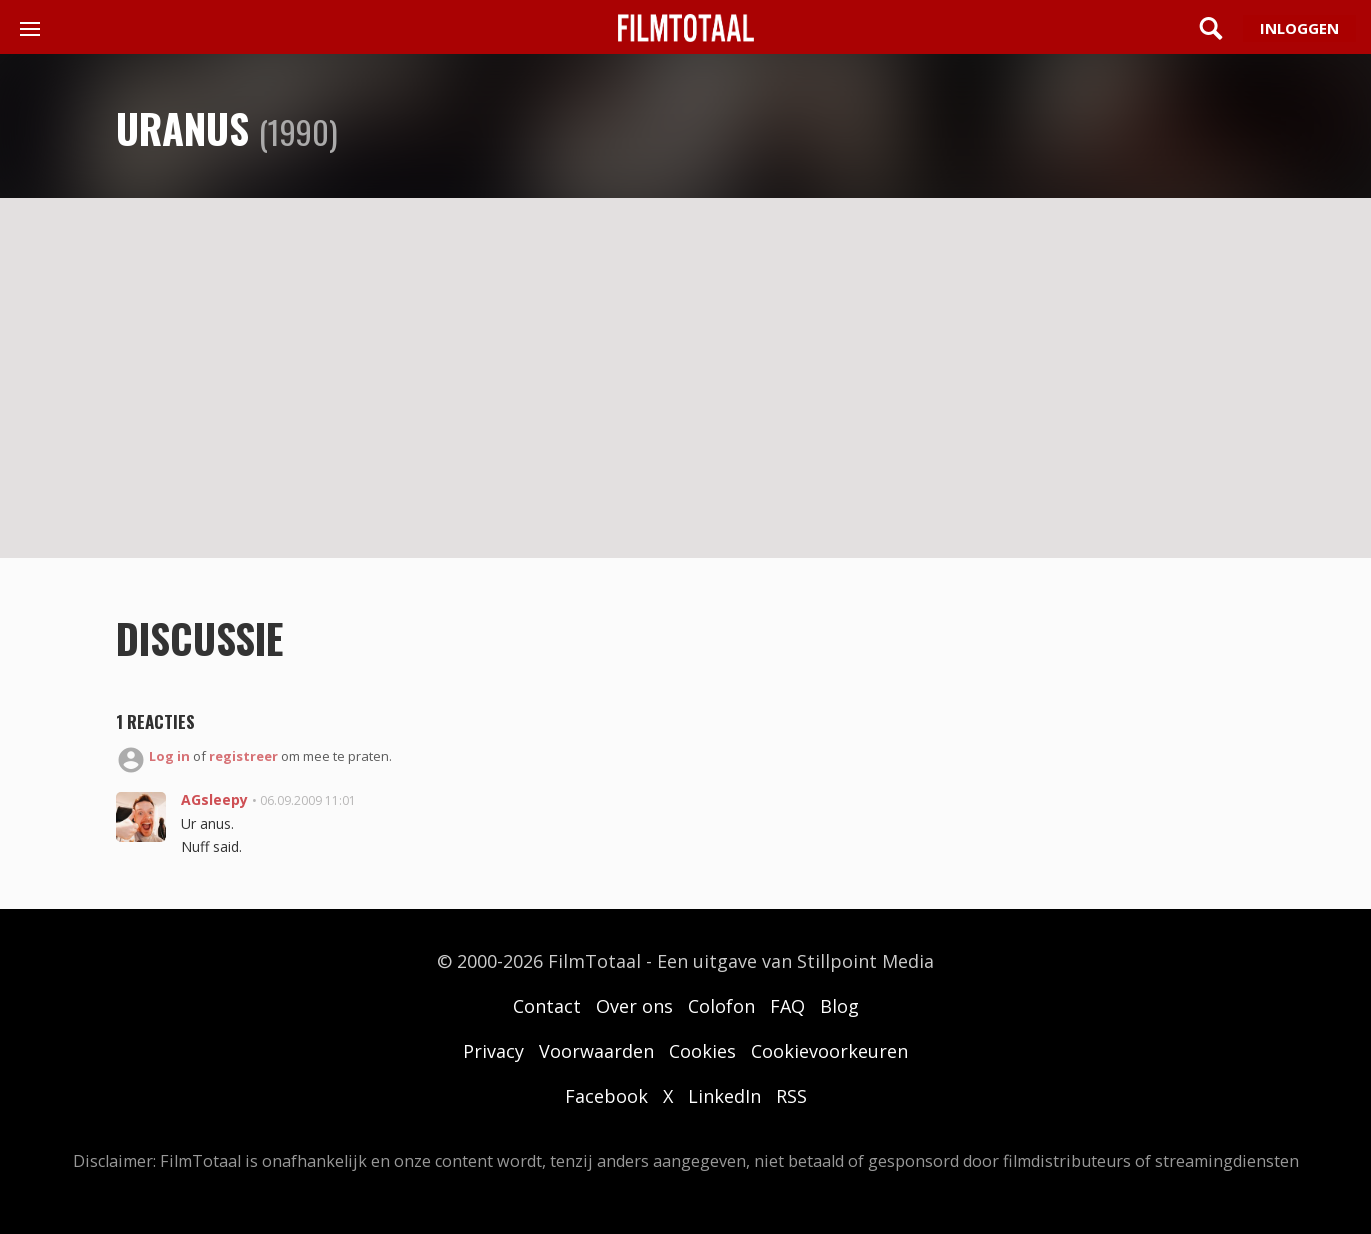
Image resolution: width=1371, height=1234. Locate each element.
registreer (243, 756)
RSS (791, 1096)
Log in (169, 756)
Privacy (493, 1051)
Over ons (634, 1006)
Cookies (702, 1051)
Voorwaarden (596, 1051)
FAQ (787, 1006)
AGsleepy (214, 799)
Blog (839, 1006)
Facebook (606, 1096)
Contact (547, 1006)
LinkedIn (724, 1096)
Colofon (721, 1006)
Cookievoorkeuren (829, 1051)
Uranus (182, 128)
